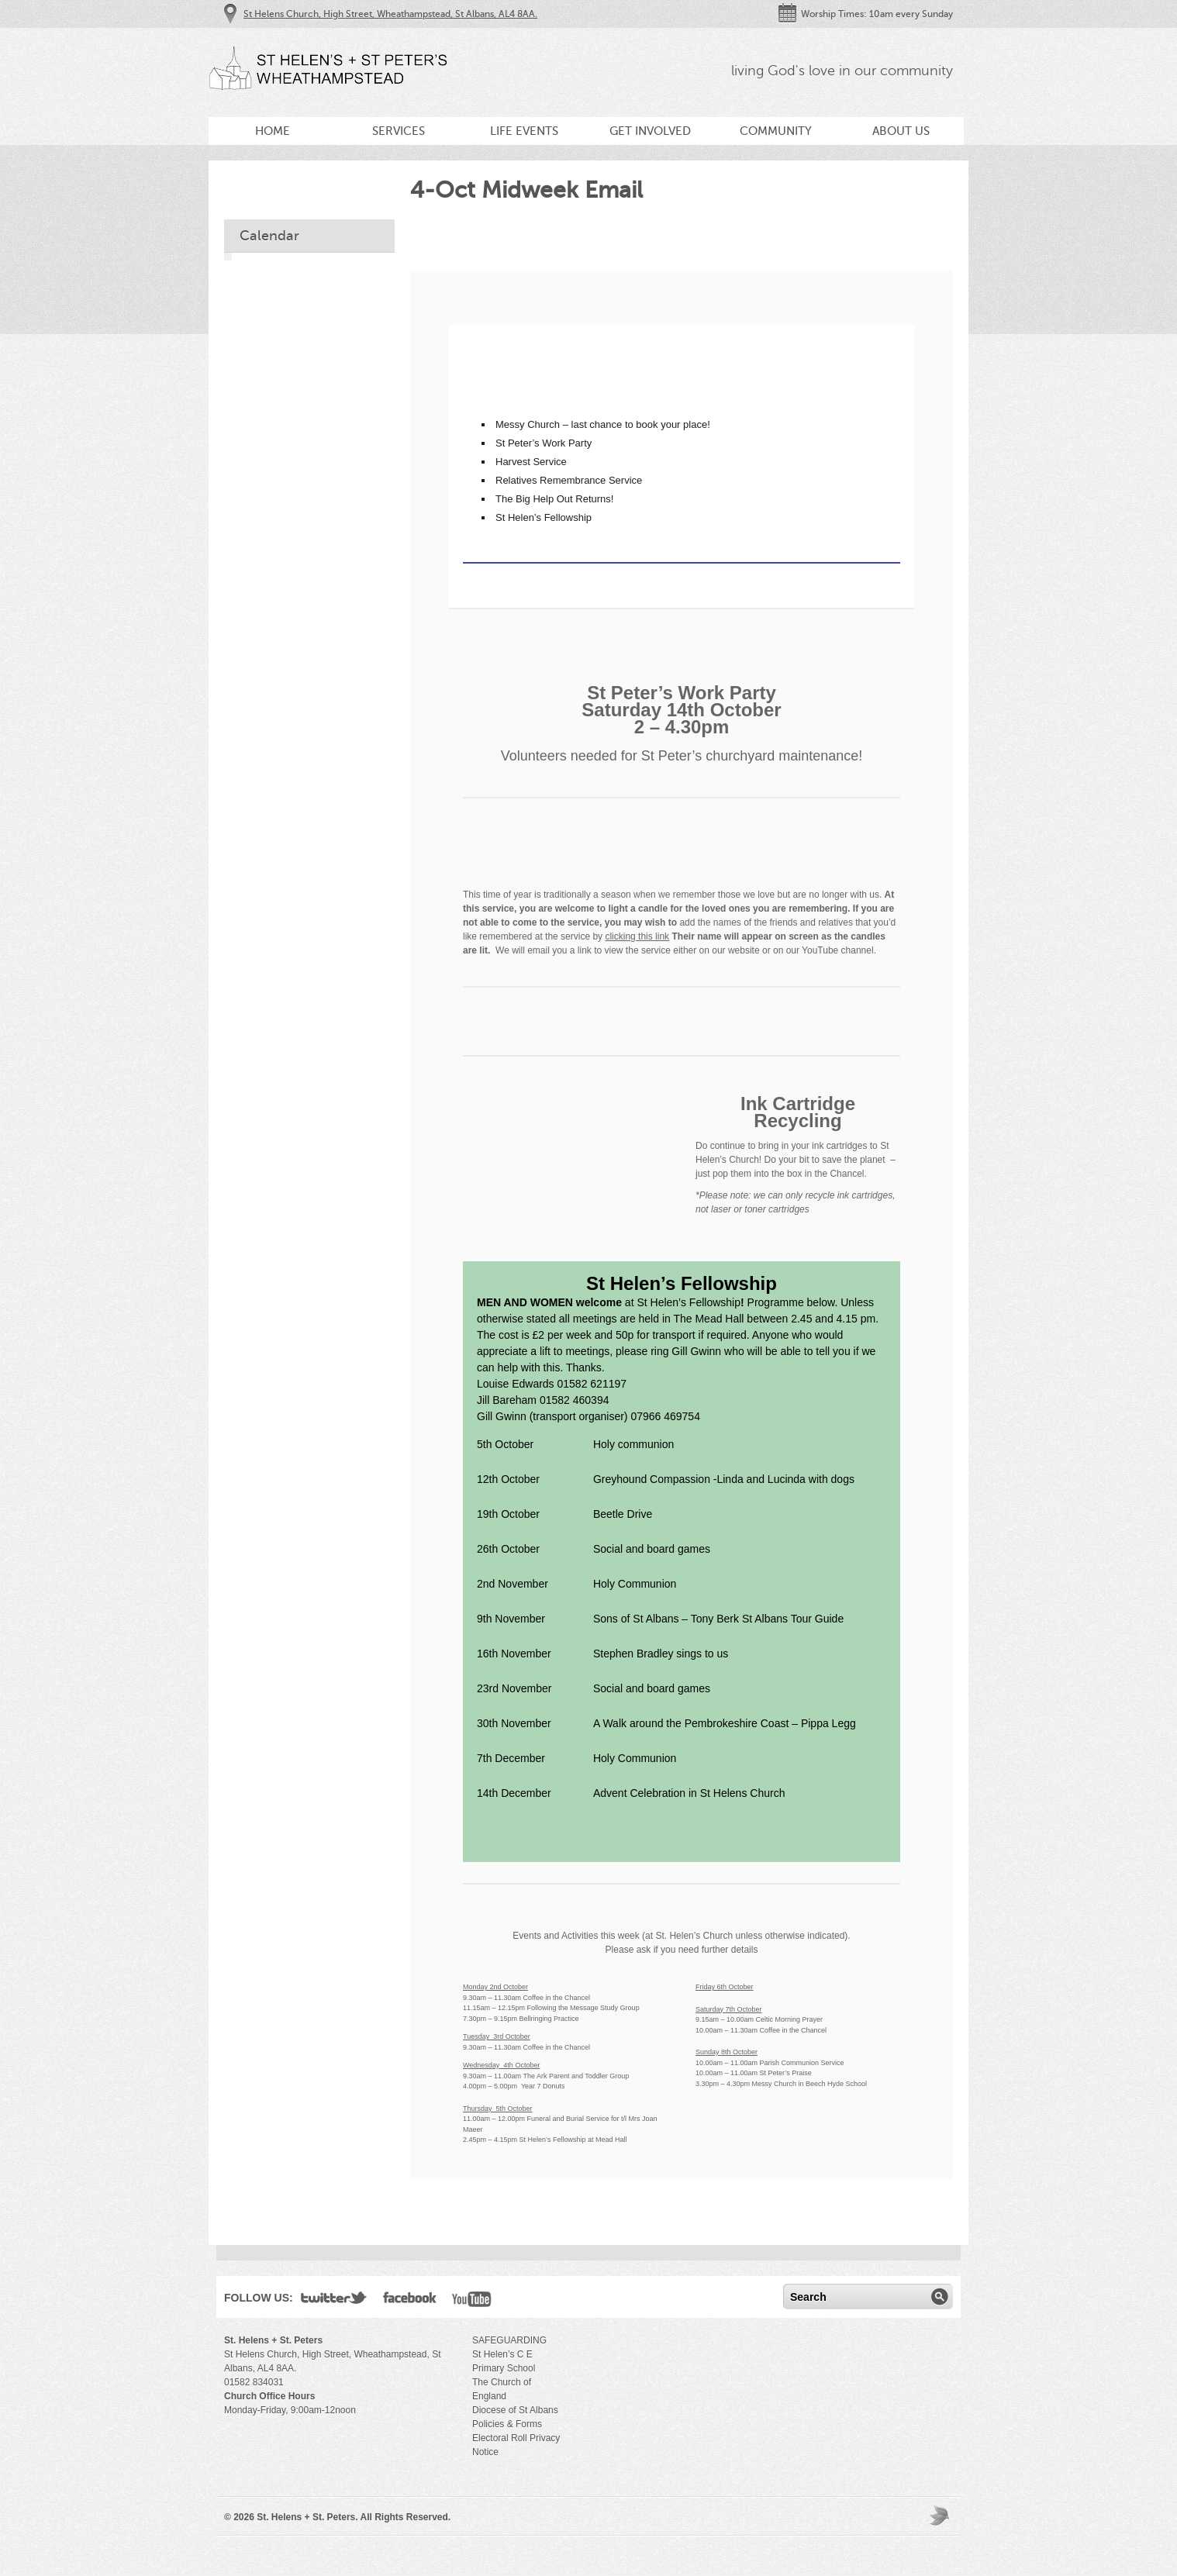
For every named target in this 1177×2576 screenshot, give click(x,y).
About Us (901, 131)
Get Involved (650, 131)
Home (272, 131)
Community (776, 131)
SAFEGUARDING (509, 2340)
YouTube (472, 2301)
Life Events (524, 131)
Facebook (410, 2301)
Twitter (334, 2301)
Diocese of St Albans (515, 2410)
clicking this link (637, 936)
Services (398, 131)
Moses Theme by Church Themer (941, 2515)
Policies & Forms (507, 2424)
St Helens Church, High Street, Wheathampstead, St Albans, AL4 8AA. (390, 14)
